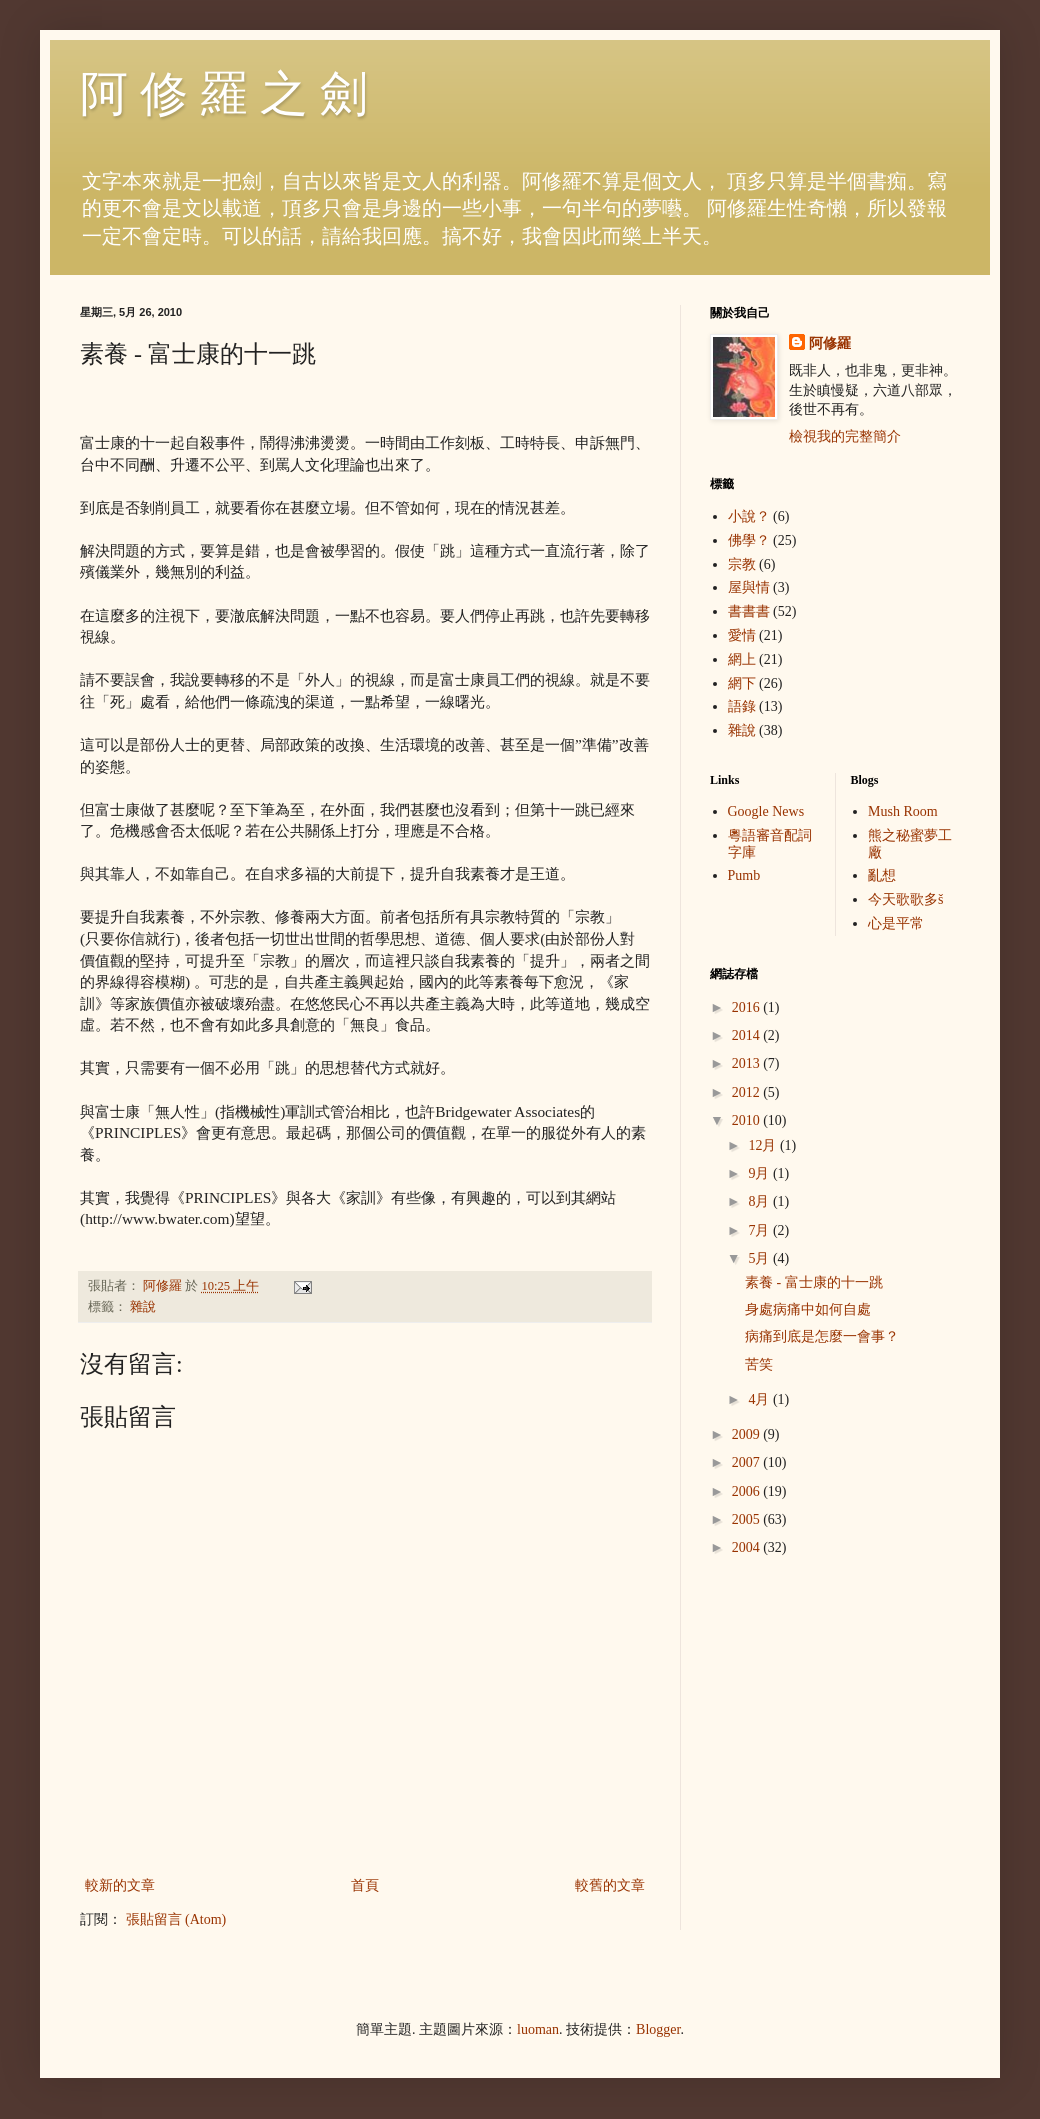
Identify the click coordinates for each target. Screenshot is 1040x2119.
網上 (742, 659)
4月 (760, 1399)
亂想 (882, 875)
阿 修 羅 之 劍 (224, 93)
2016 (748, 1007)
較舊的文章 (610, 1885)
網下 (742, 683)
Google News (766, 811)
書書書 (749, 611)
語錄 (742, 706)
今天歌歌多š (905, 899)
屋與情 (749, 587)
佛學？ (749, 540)
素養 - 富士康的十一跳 (814, 1282)
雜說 (143, 1307)
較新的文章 (120, 1885)
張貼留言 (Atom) (176, 1919)
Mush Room (903, 811)
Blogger (658, 2029)
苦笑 (759, 1364)
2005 (748, 1519)
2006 (748, 1491)
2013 (748, 1063)
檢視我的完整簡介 (845, 436)
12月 (764, 1145)
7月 (760, 1230)
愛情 (742, 635)
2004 (748, 1547)
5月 (760, 1258)
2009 (748, 1434)
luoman (538, 2029)
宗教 (742, 564)
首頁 (365, 1885)
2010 (748, 1120)
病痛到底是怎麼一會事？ (822, 1336)
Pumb (744, 875)
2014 (748, 1035)
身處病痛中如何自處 (808, 1309)
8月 (760, 1201)
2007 (748, 1462)
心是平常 (896, 923)
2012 (748, 1092)
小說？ (749, 516)
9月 (760, 1173)
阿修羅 (830, 343)
